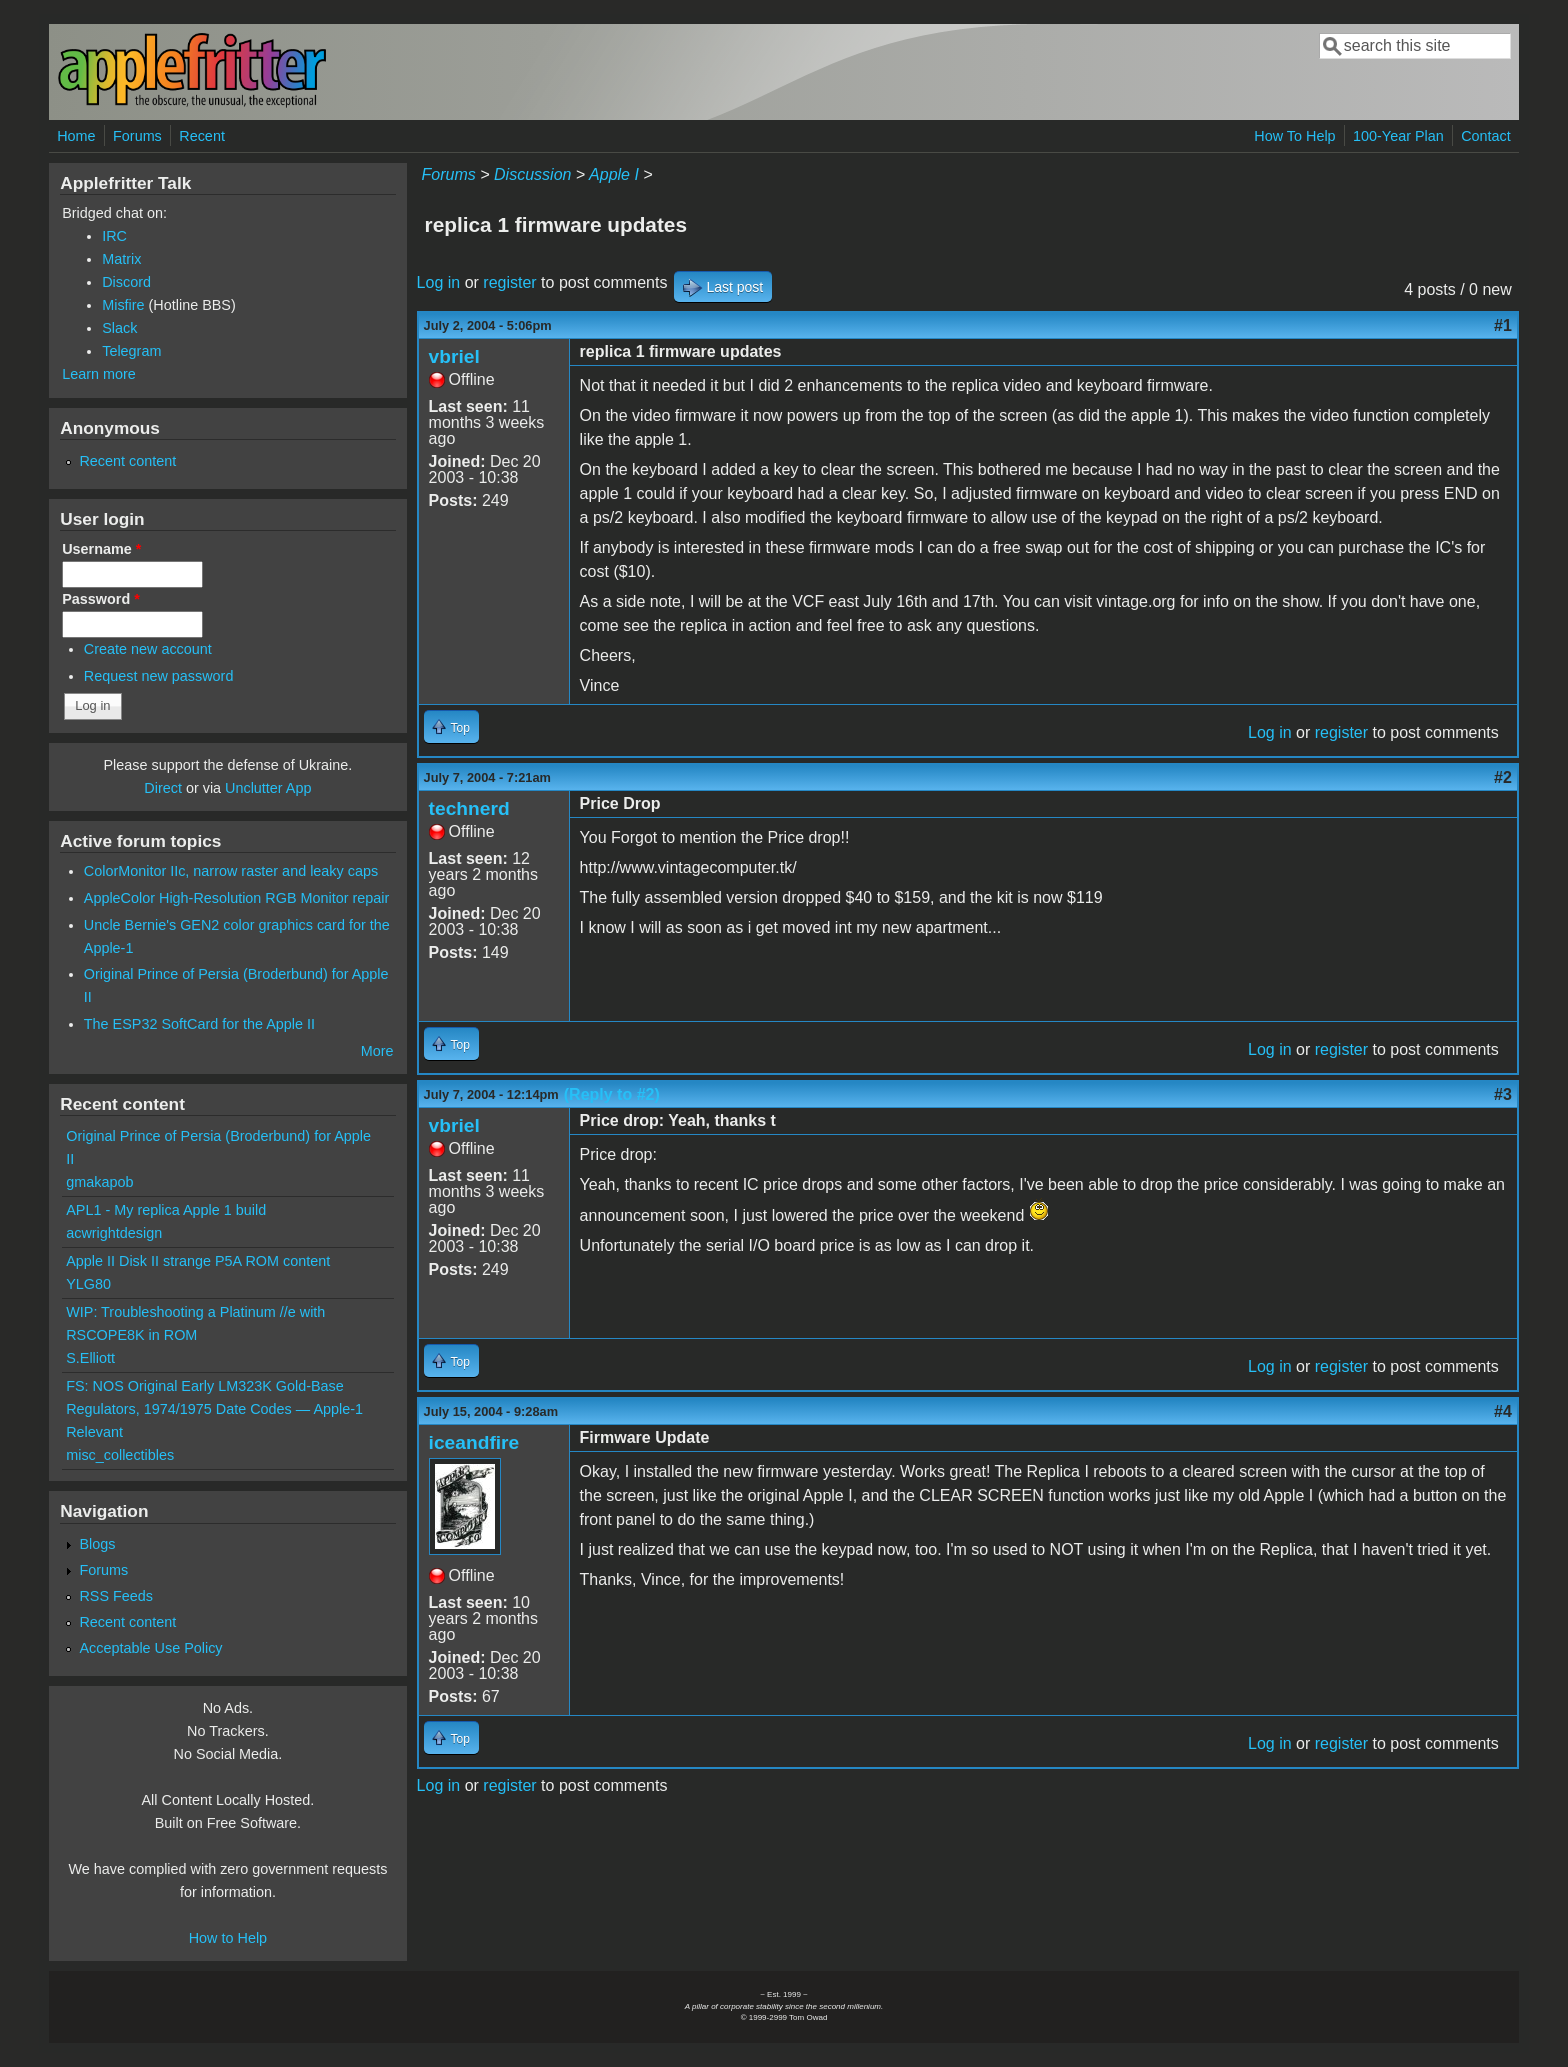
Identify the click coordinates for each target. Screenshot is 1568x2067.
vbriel (454, 356)
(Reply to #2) (612, 1094)
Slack (119, 328)
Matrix (121, 259)
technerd (469, 808)
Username (101, 549)
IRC (114, 236)
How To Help (1294, 136)
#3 (1503, 1094)
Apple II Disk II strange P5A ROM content (198, 1261)
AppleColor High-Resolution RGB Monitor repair (237, 898)
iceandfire (474, 1442)
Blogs (97, 1544)
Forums (137, 136)
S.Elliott (90, 1358)
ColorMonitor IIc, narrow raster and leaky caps (231, 871)
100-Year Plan (1398, 136)
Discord (126, 282)
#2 (1503, 777)
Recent (202, 136)
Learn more (99, 374)
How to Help (228, 1938)
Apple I (614, 174)
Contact (1486, 136)
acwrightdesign (114, 1233)
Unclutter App (268, 788)
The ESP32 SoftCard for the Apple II (199, 1024)
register (509, 282)
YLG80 (88, 1284)
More (377, 1051)
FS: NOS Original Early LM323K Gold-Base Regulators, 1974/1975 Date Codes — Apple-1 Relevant (214, 1409)
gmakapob (99, 1182)
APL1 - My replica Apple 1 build (166, 1210)
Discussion (532, 174)
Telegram (131, 351)
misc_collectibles (120, 1455)
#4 (1503, 1411)
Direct (163, 788)
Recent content (127, 461)
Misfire (123, 305)
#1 (1503, 325)
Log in (439, 282)
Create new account (148, 649)
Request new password (159, 676)
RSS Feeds (116, 1596)
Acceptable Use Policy (150, 1648)
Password (101, 599)
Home (76, 136)
